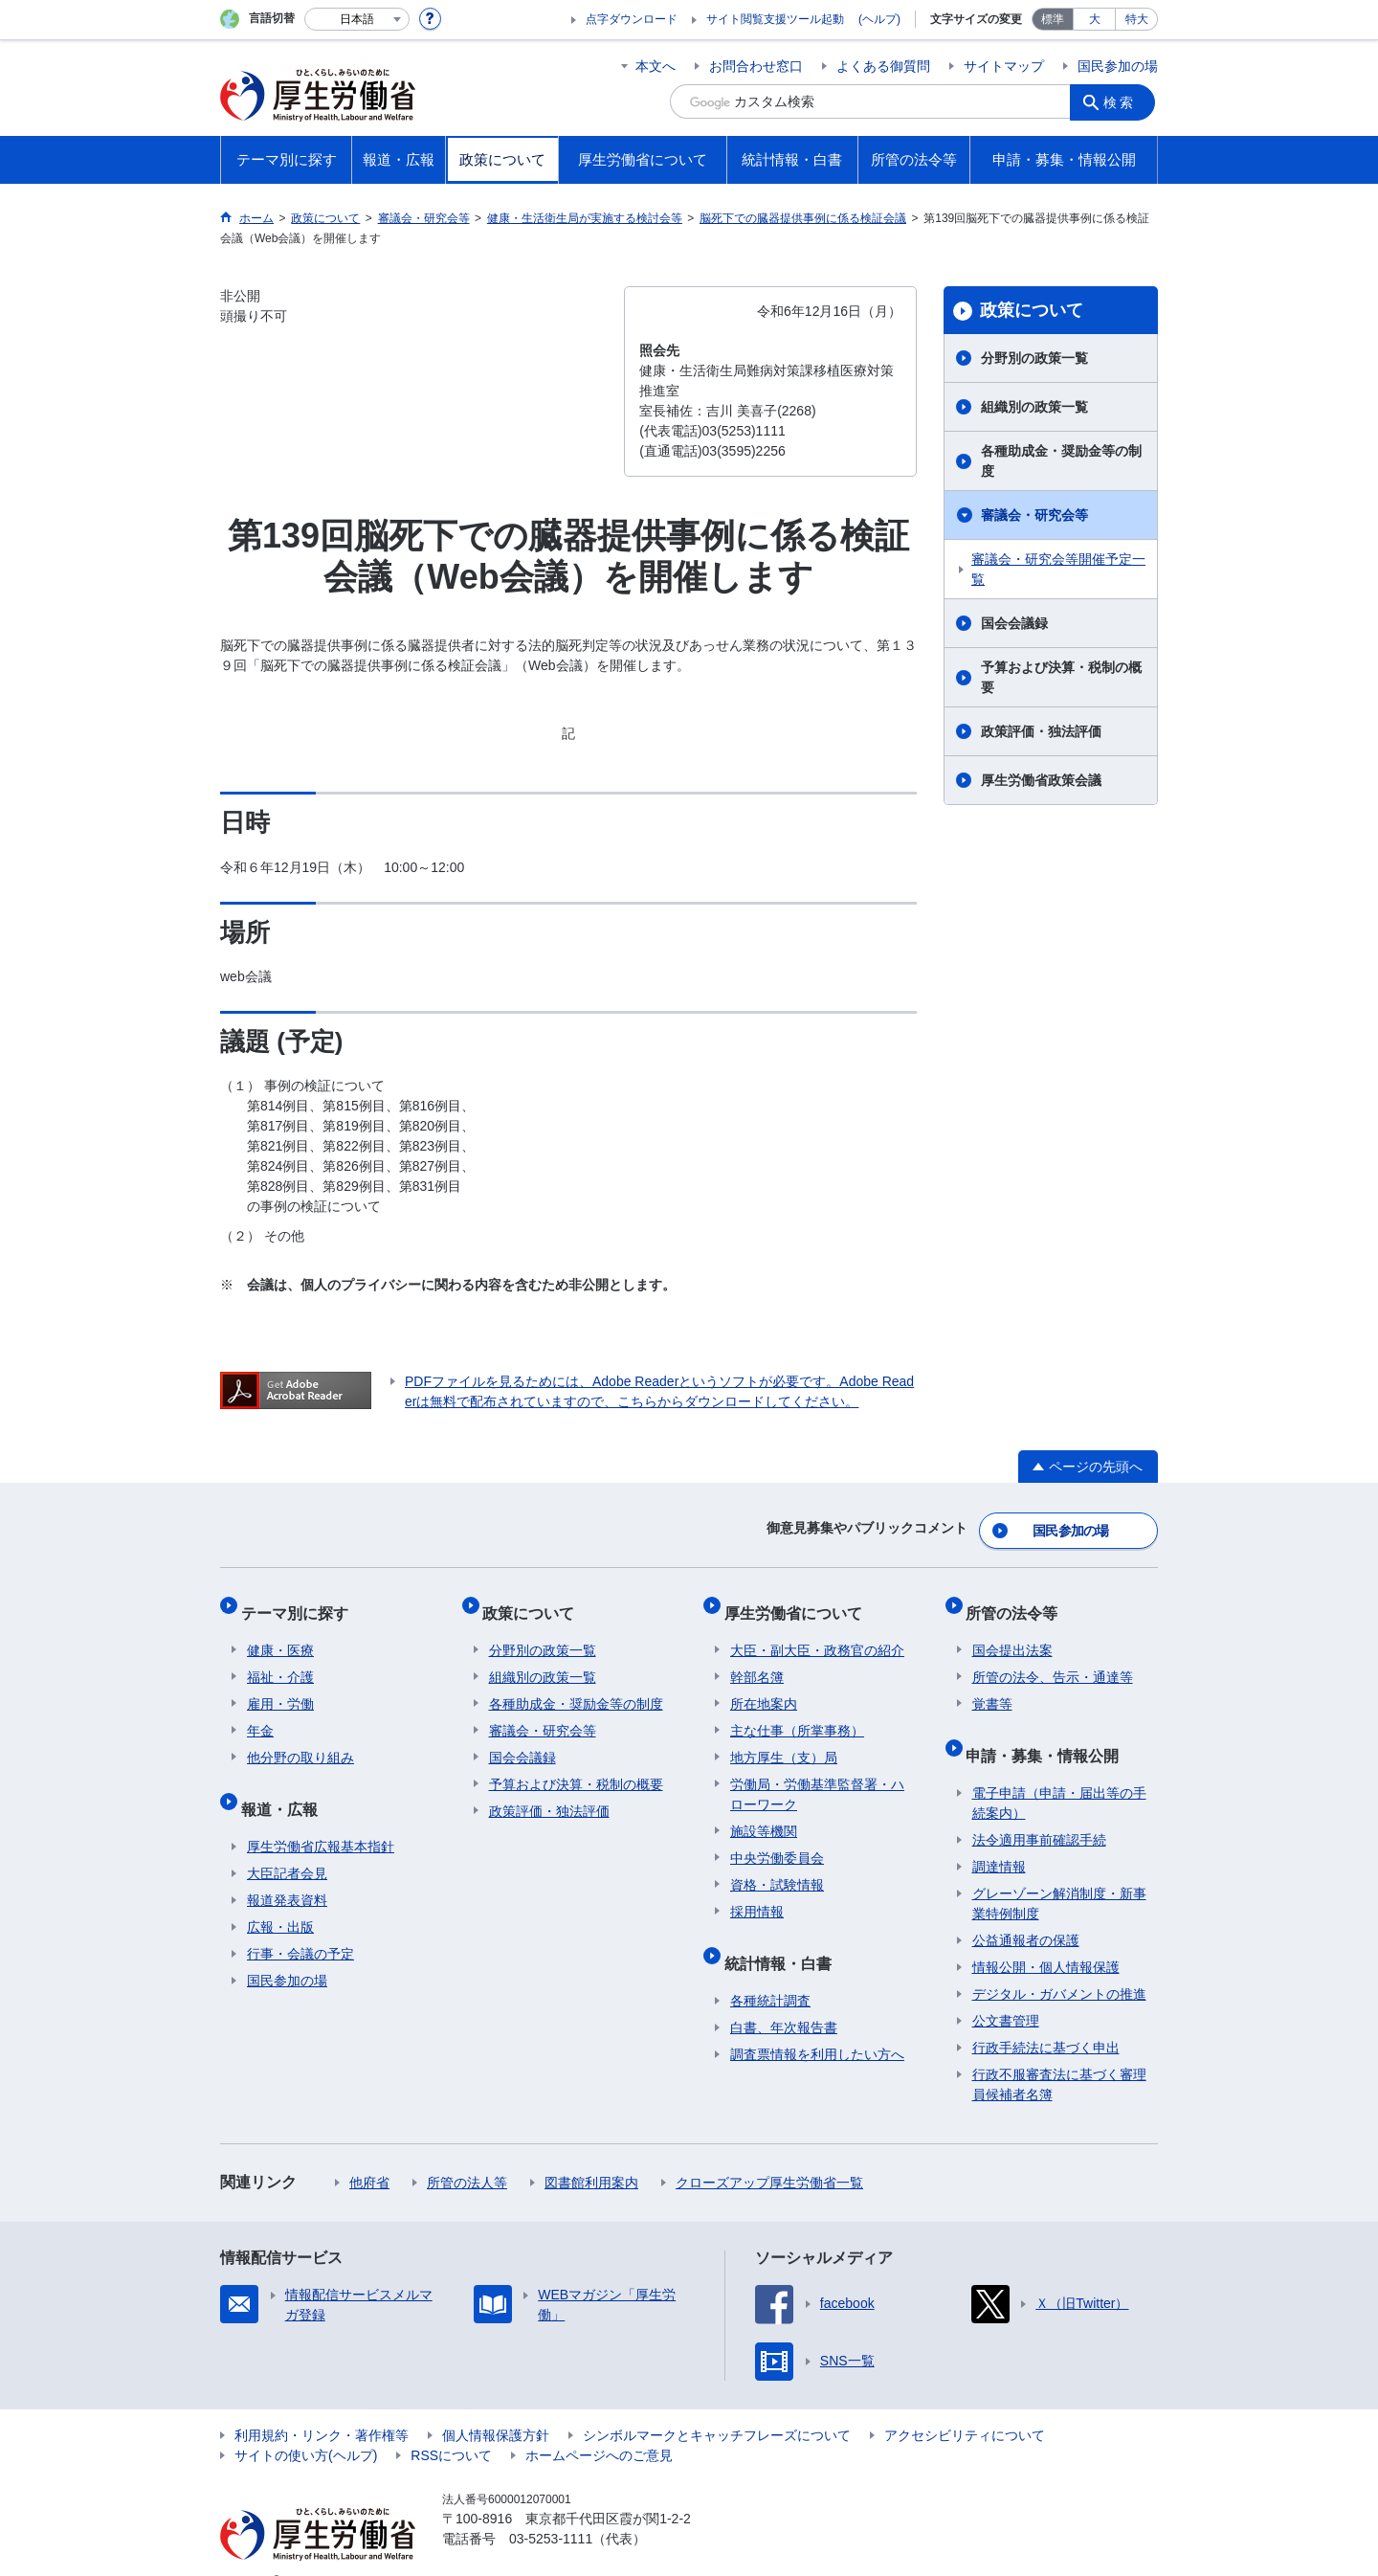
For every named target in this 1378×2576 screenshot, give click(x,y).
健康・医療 (280, 1633)
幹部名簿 (757, 1660)
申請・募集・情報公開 (1048, 1731)
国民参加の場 (1118, 66)
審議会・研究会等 (1034, 515)
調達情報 (999, 1837)
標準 (1052, 19)
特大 (1136, 19)
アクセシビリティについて (964, 2405)
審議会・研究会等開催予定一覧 (1058, 569)
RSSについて (451, 2425)
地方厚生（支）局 (783, 1740)
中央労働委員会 (777, 1840)
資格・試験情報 (777, 1867)
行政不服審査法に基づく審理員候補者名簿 (1059, 2054)
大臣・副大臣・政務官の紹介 (817, 1633)
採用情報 (757, 1894)
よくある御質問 (883, 66)
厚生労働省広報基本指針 (320, 1817)
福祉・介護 (280, 1660)
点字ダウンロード (632, 19)
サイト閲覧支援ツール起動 (775, 19)
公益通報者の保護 (1025, 1910)
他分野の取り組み (300, 1740)
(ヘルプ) (879, 19)
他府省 (369, 2153)
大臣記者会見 (287, 1843)
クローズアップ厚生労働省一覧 (769, 2153)
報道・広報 (285, 1785)
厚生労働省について (799, 1601)
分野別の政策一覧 (1034, 358)
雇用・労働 (280, 1686)
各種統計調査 (770, 1971)
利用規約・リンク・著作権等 (321, 2405)
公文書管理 (1005, 1991)
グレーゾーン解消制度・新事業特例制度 (1059, 1874)
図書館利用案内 (591, 2153)
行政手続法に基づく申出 (1046, 2018)
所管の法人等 (467, 2153)
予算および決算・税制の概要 (1061, 677)
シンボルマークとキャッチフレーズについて (717, 2405)
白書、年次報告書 (783, 1997)
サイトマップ (1004, 66)
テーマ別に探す (300, 1601)
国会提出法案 (1012, 1633)
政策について (1031, 310)
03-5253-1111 (550, 2509)
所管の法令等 (1018, 1601)
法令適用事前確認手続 (1039, 1810)
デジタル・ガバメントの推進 (1059, 1964)
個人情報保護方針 (495, 2405)
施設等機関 (763, 1814)
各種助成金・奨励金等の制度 (1061, 461)
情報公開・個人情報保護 (1046, 1937)
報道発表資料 (287, 1870)
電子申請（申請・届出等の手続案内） (1059, 1773)
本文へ (655, 66)
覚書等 (992, 1686)
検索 (1123, 101)
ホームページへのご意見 (599, 2425)
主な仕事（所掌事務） (797, 1713)
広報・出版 (280, 1897)
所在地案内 (763, 1686)
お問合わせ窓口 (756, 66)
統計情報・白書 (783, 1939)
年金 (260, 1713)
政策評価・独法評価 (1041, 731)
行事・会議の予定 (300, 1924)
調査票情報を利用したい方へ (817, 2024)
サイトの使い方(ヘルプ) (305, 2425)
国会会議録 (1014, 623)
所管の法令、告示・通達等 (1052, 1660)
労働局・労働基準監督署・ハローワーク (817, 1777)
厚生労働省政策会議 (1041, 780)
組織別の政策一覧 (1034, 406)
